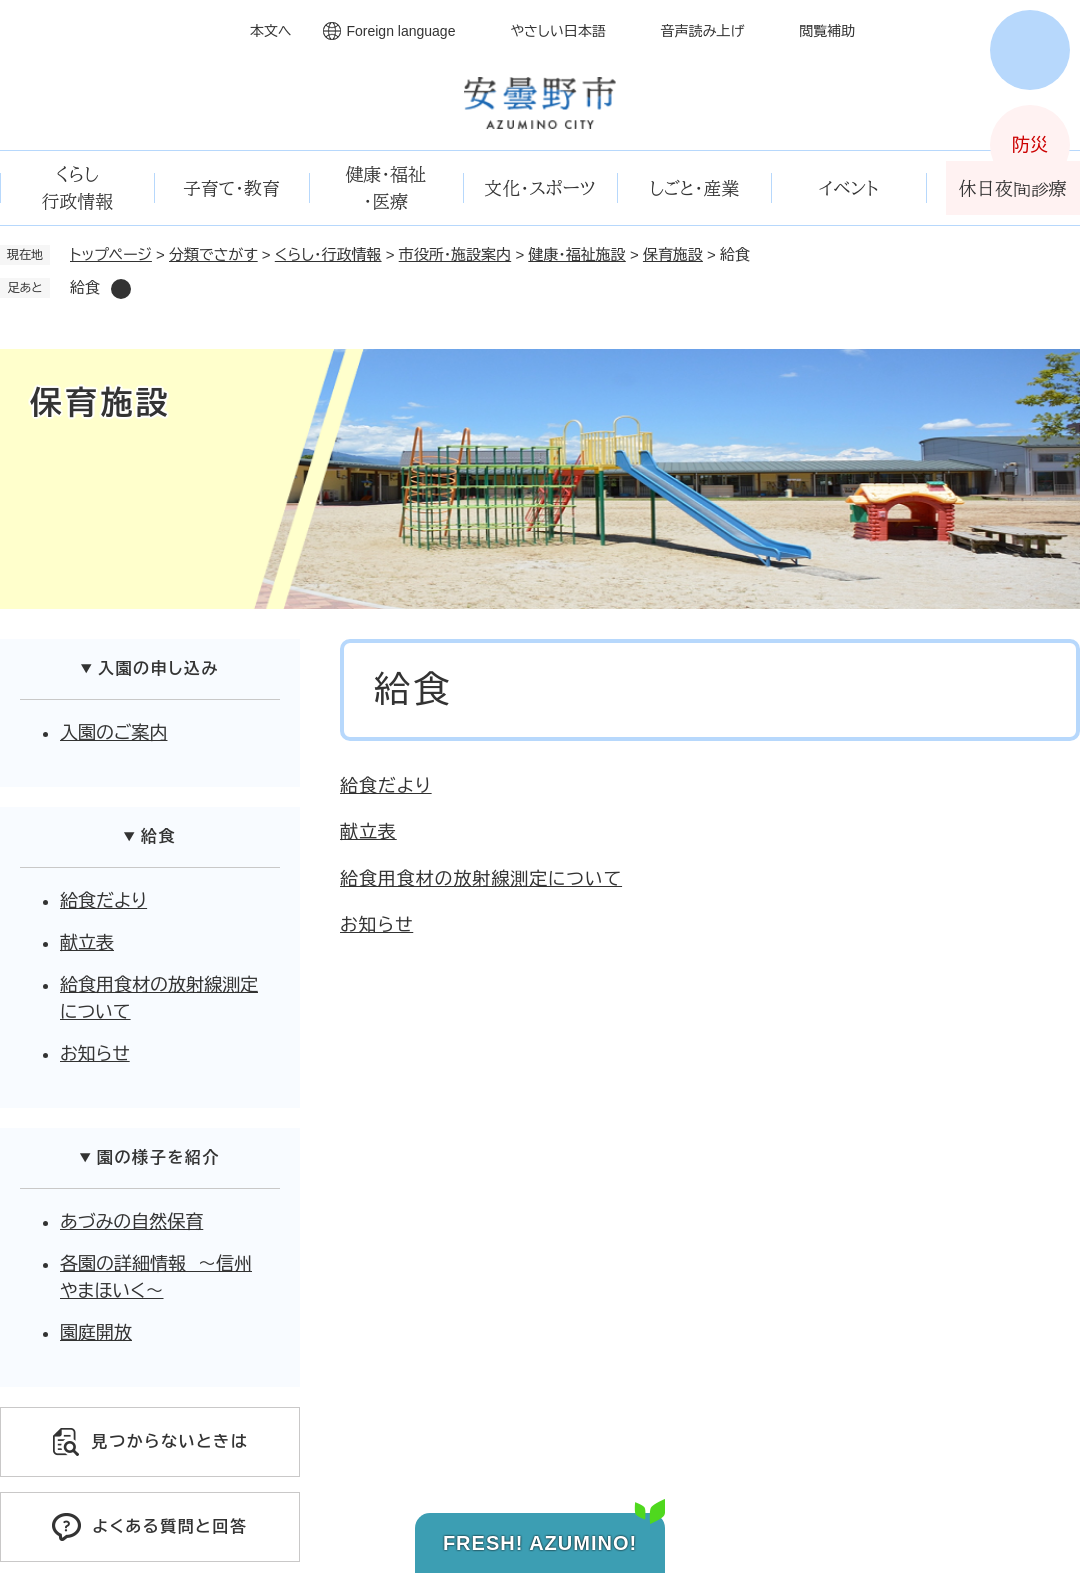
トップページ (111, 254)
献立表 (368, 832)
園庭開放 (96, 1333)
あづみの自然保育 (131, 1222)
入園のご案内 (113, 733)
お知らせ (376, 925)
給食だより (386, 786)
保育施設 (673, 254)
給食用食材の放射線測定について (481, 879)
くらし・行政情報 (328, 254)
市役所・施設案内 (455, 254)
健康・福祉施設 (577, 254)
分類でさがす (213, 254)
